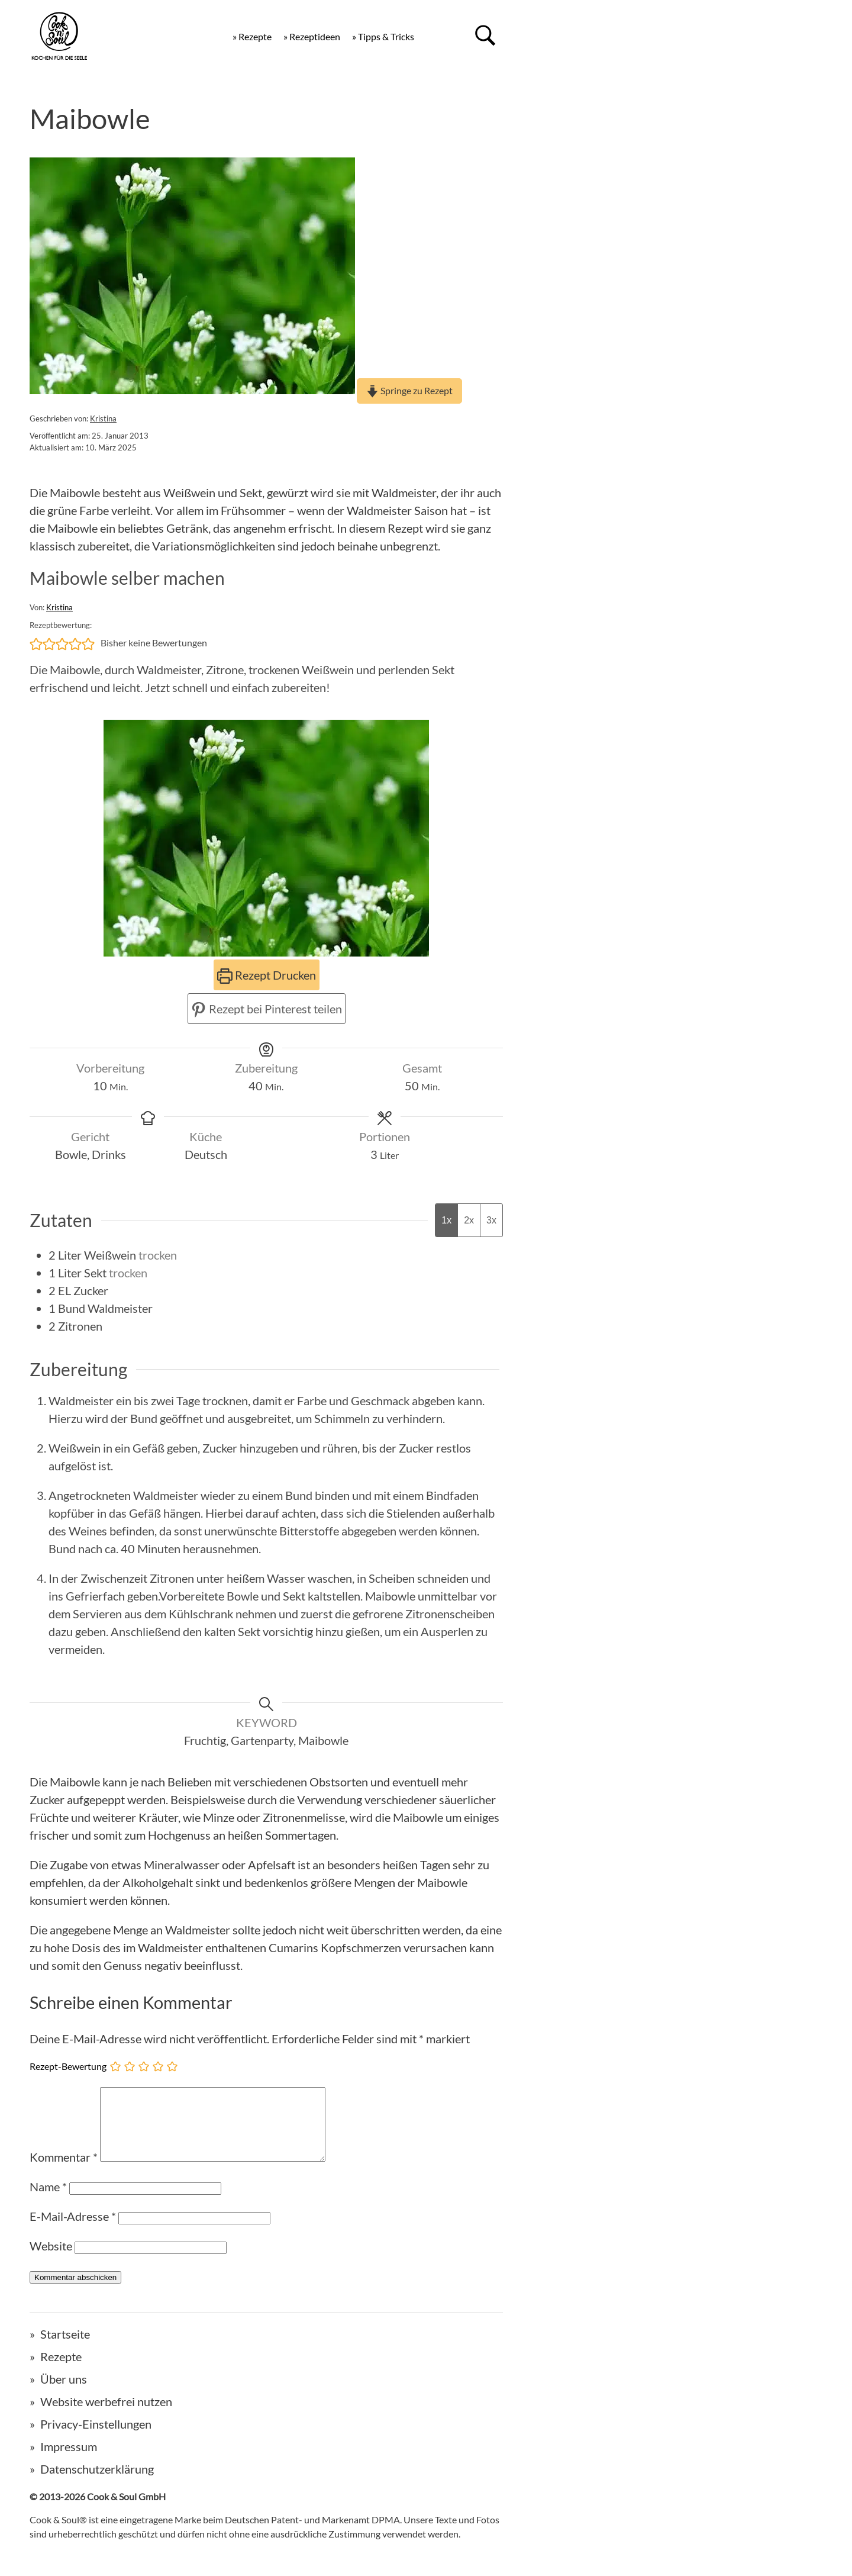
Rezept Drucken (266, 975)
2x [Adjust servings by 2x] (469, 1220)
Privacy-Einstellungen (95, 2438)
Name (48, 2201)
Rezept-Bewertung (68, 2066)
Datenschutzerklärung (97, 2483)
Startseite (65, 2348)
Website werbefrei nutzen (106, 2415)
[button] (36, 643)
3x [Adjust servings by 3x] (491, 1220)
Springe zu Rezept (409, 390)
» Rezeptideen (311, 36)
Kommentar (64, 2171)
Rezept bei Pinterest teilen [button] (266, 1009)
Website (51, 2260)
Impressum (68, 2460)
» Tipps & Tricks (383, 36)
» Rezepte (252, 36)
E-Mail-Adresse (73, 2230)
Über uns (63, 2393)
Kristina (103, 418)
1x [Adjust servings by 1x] (446, 1220)
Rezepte (61, 2371)
